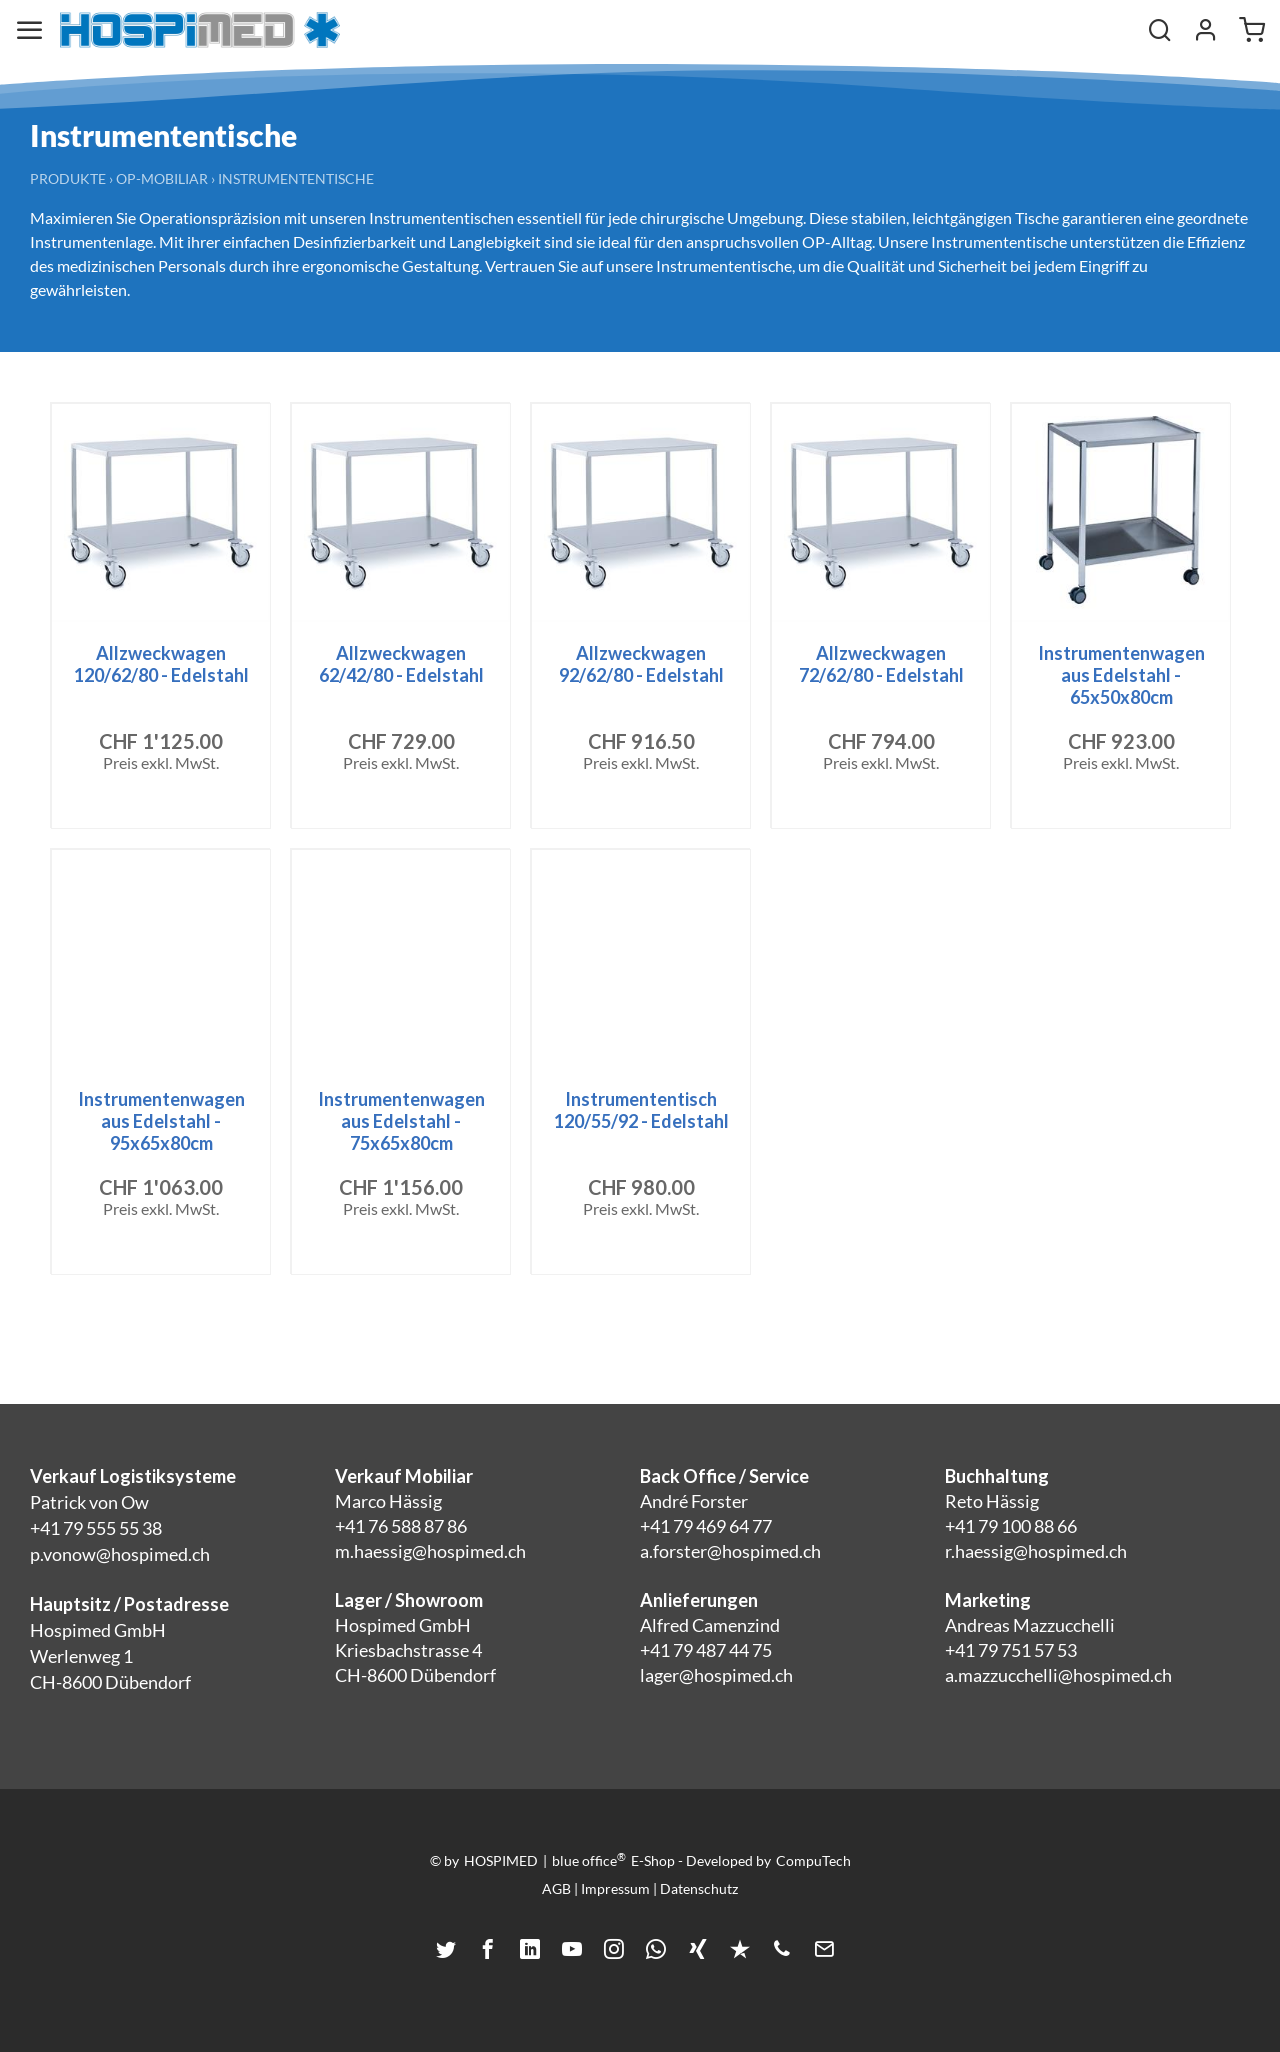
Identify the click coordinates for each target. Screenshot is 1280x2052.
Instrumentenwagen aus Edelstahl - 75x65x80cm (401, 1121)
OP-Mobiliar (162, 178)
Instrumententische (296, 178)
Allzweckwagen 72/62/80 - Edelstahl (881, 664)
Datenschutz (699, 1888)
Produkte (68, 178)
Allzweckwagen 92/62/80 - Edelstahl (641, 664)
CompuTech (813, 1860)
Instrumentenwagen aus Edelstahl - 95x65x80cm (161, 1121)
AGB (556, 1888)
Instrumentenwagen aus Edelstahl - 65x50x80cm (1121, 675)
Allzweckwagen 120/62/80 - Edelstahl (161, 664)
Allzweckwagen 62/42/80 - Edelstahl (401, 664)
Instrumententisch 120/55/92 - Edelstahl (641, 1110)
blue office (589, 1860)
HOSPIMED (501, 1860)
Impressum (615, 1888)
